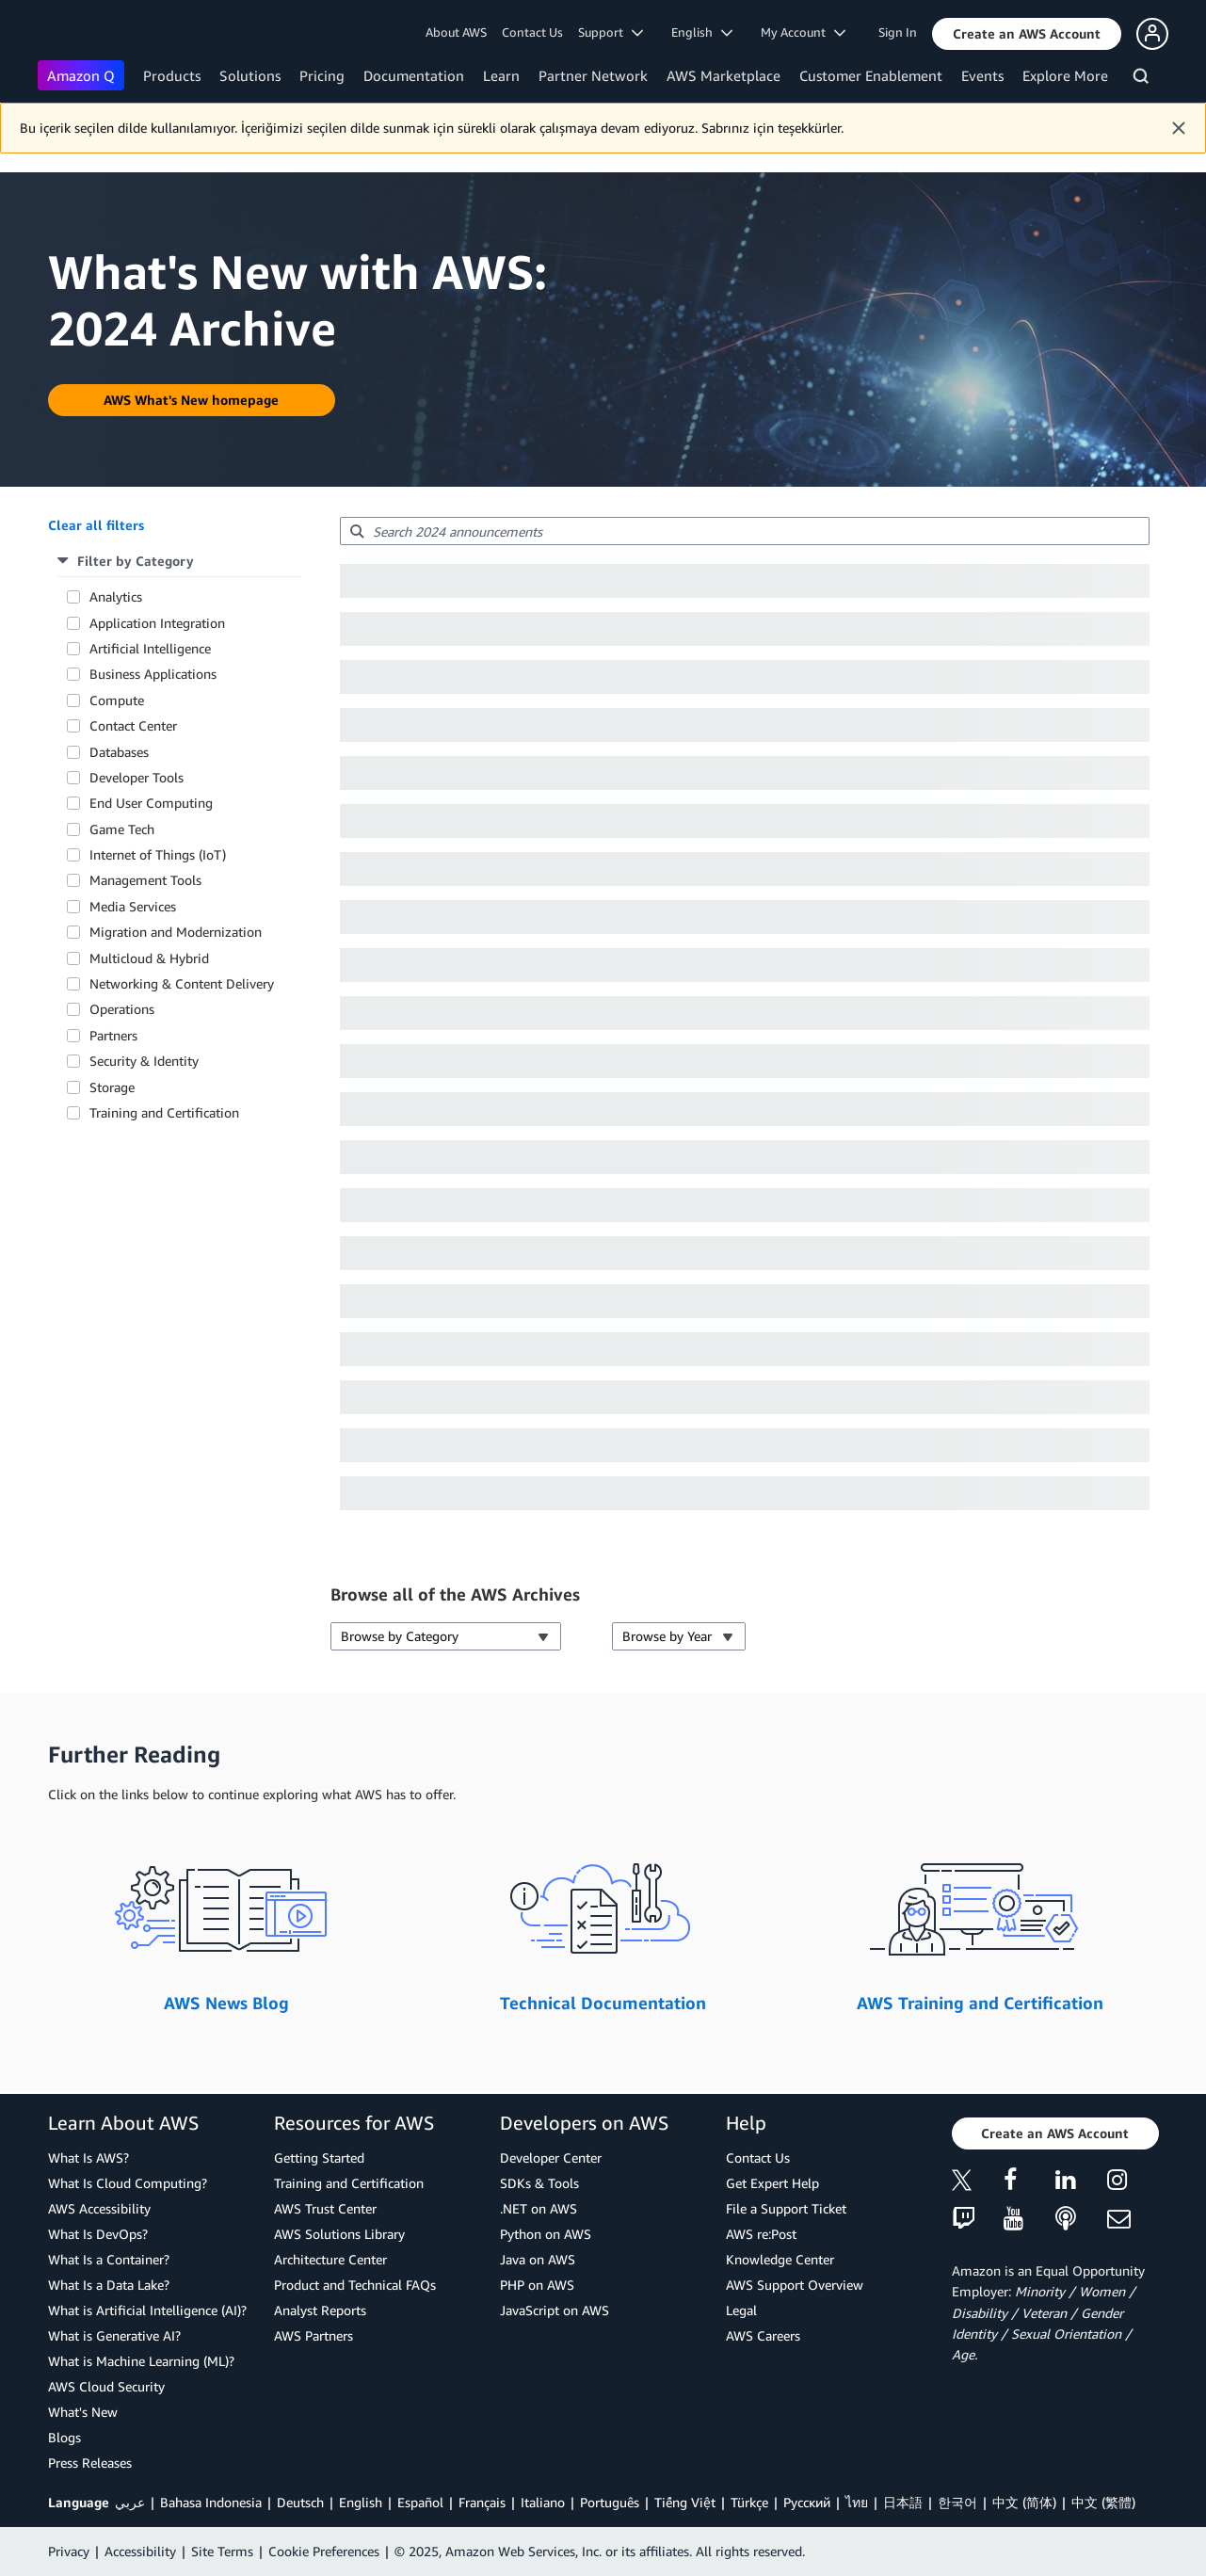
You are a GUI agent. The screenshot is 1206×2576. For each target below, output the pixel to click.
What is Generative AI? (114, 2335)
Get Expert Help (772, 2183)
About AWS (456, 32)
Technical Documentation (603, 2002)
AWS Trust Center (325, 2208)
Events (982, 75)
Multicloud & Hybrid (149, 958)
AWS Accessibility (99, 2208)
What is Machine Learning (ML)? (141, 2361)
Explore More (1065, 75)
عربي (130, 2502)
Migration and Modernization (175, 932)
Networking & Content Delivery (181, 983)
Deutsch (300, 2502)
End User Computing (151, 803)
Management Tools (145, 880)
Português (609, 2502)
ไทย (856, 2502)
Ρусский (806, 2502)
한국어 (957, 2502)
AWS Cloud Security (106, 2386)
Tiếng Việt (685, 2502)
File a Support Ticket (786, 2208)
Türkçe (749, 2502)
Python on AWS (545, 2234)
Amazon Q (81, 75)
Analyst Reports (320, 2310)
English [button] (701, 32)
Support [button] (610, 32)
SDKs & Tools (539, 2183)
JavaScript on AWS (554, 2310)
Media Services (132, 906)
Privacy (68, 2551)
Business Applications (153, 674)
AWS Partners (313, 2335)
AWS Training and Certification (980, 2002)
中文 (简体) (1024, 2502)
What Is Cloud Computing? (127, 2183)
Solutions (250, 75)
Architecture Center (330, 2259)
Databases (119, 752)
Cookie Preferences (323, 2551)
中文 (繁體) (1103, 2502)
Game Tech (121, 829)
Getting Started (319, 2157)
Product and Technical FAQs (355, 2285)
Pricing (322, 75)
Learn (501, 75)
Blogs (64, 2437)
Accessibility (140, 2551)
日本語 (903, 2502)
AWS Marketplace (723, 75)
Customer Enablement (870, 75)
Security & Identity (144, 1061)
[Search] (1143, 79)
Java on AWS (537, 2259)
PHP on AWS (537, 2285)
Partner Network (593, 75)
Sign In (897, 32)
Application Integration (157, 623)
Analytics (115, 596)
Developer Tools (136, 777)
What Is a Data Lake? (108, 2285)
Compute (116, 700)
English (360, 2502)
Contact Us (532, 32)
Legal (741, 2310)
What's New (83, 2412)
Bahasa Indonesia (211, 2502)
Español (420, 2502)
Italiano (543, 2502)
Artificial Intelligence (150, 648)
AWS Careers (763, 2335)
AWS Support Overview (794, 2285)
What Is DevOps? (98, 2234)
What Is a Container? (108, 2259)
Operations (121, 1009)
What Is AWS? (88, 2157)
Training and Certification (164, 1112)
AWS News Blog (226, 2002)
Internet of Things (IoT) (157, 854)
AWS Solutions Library (339, 2234)
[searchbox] (745, 531)
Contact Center (133, 725)
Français (482, 2502)
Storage (112, 1087)
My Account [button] (803, 32)
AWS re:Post (761, 2234)
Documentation (413, 75)
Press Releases (90, 2463)
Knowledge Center (780, 2259)
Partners (113, 1035)
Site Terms (222, 2551)
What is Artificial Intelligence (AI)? (147, 2310)
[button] (1026, 34)
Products (172, 75)
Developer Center (551, 2157)
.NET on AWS (538, 2208)
